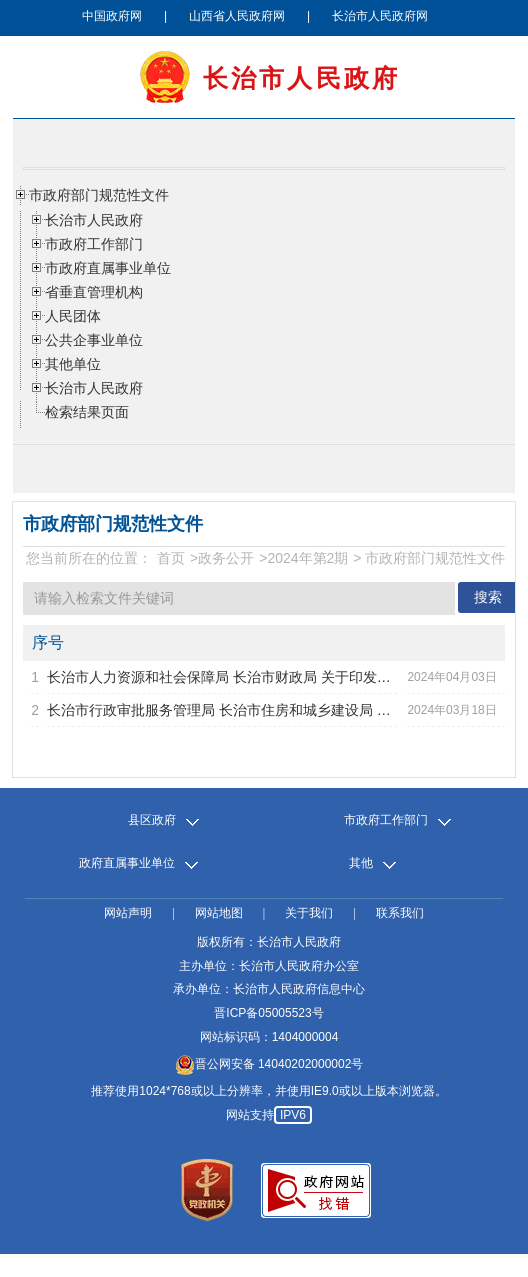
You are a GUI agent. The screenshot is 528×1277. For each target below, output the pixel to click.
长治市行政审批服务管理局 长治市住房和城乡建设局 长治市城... (222, 710)
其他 (361, 863)
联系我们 (400, 913)
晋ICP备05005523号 (268, 1013)
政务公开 (226, 558)
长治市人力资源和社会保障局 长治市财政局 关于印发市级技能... (222, 677)
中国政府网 (112, 16)
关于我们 (309, 913)
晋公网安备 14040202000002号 (269, 1064)
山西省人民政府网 (237, 16)
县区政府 (152, 820)
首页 (171, 558)
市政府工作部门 (386, 820)
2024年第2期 (307, 558)
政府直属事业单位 (127, 863)
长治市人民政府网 (380, 16)
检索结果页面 (87, 412)
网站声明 (128, 913)
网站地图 (219, 913)
